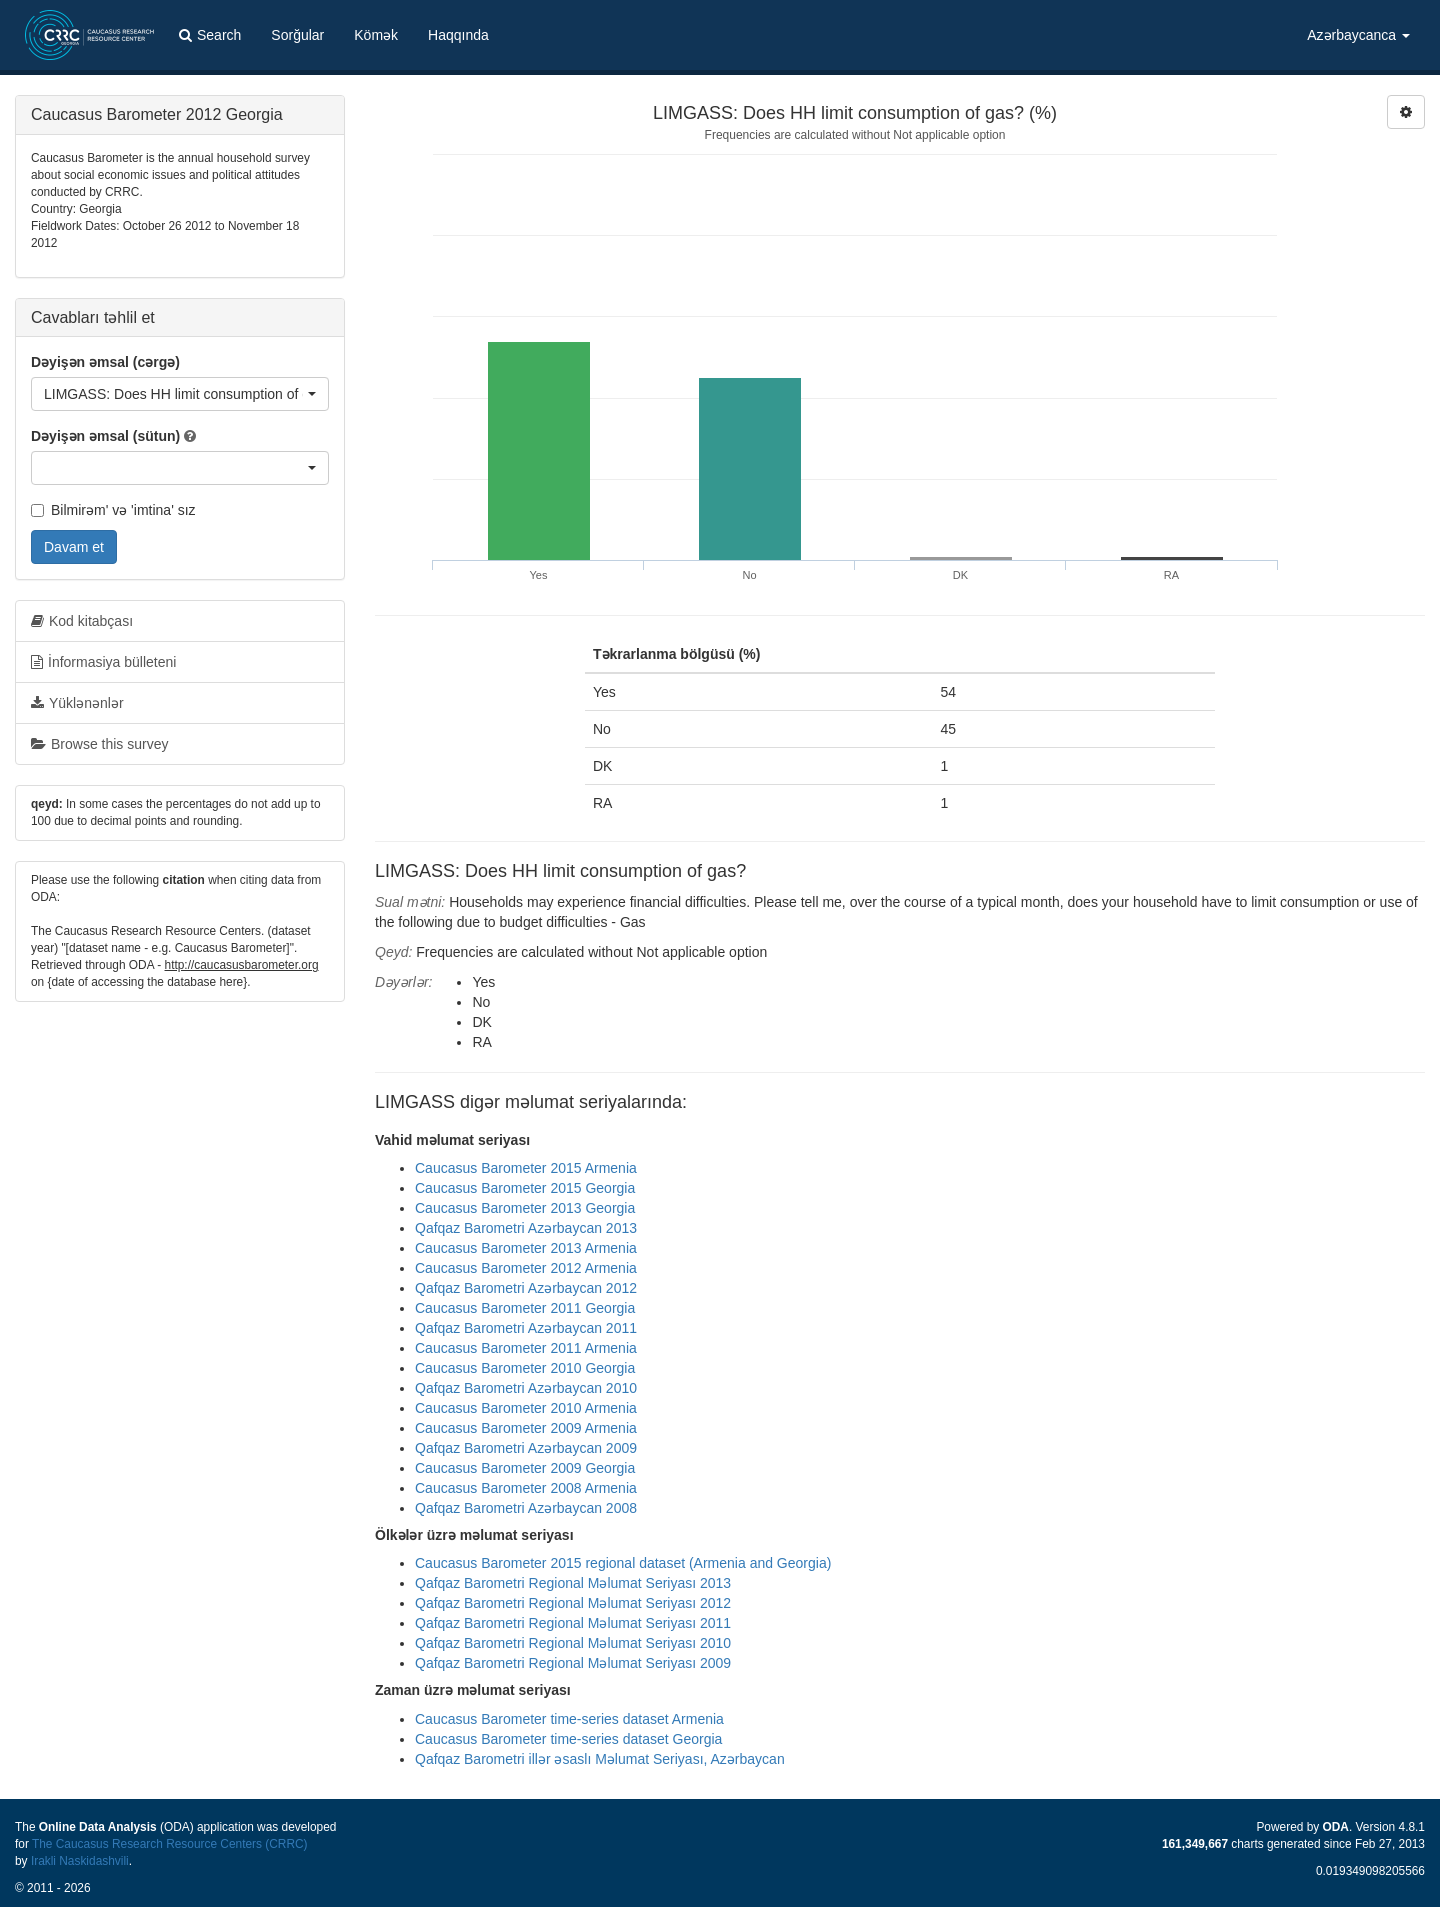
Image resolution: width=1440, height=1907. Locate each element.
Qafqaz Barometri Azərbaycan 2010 (526, 1388)
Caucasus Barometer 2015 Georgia (525, 1188)
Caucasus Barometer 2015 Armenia (526, 1168)
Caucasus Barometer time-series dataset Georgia (568, 1739)
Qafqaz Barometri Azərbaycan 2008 (526, 1508)
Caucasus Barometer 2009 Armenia (526, 1428)
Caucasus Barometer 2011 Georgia (525, 1308)
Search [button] (210, 35)
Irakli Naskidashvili (80, 1861)
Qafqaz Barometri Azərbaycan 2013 (526, 1228)
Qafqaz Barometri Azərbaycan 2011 (526, 1328)
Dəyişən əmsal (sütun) (105, 436)
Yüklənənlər (77, 703)
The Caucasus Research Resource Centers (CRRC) (170, 1844)
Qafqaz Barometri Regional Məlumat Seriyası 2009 (573, 1663)
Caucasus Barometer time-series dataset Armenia (569, 1719)
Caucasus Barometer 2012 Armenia (526, 1268)
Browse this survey (99, 744)
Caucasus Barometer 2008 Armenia (526, 1488)
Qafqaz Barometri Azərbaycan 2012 (526, 1288)
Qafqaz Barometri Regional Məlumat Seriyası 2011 (573, 1623)
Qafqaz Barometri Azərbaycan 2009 (526, 1448)
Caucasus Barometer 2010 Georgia (525, 1368)
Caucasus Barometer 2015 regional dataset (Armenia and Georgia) (623, 1563)
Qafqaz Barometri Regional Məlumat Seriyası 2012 (573, 1603)
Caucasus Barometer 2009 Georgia (525, 1468)
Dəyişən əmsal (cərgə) (105, 362)
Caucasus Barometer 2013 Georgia (525, 1208)
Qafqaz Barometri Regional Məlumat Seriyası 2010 (573, 1643)
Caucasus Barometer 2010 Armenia (526, 1408)
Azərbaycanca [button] (1358, 35)
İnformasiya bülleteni (103, 662)
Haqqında (458, 35)
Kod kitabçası (82, 621)
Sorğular (297, 35)
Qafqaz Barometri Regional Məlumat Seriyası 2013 (573, 1583)
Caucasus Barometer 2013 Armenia (526, 1248)
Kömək (376, 35)
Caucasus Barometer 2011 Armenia (526, 1348)
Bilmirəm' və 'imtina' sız (113, 510)
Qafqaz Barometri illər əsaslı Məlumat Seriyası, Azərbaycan (600, 1759)
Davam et (74, 547)
